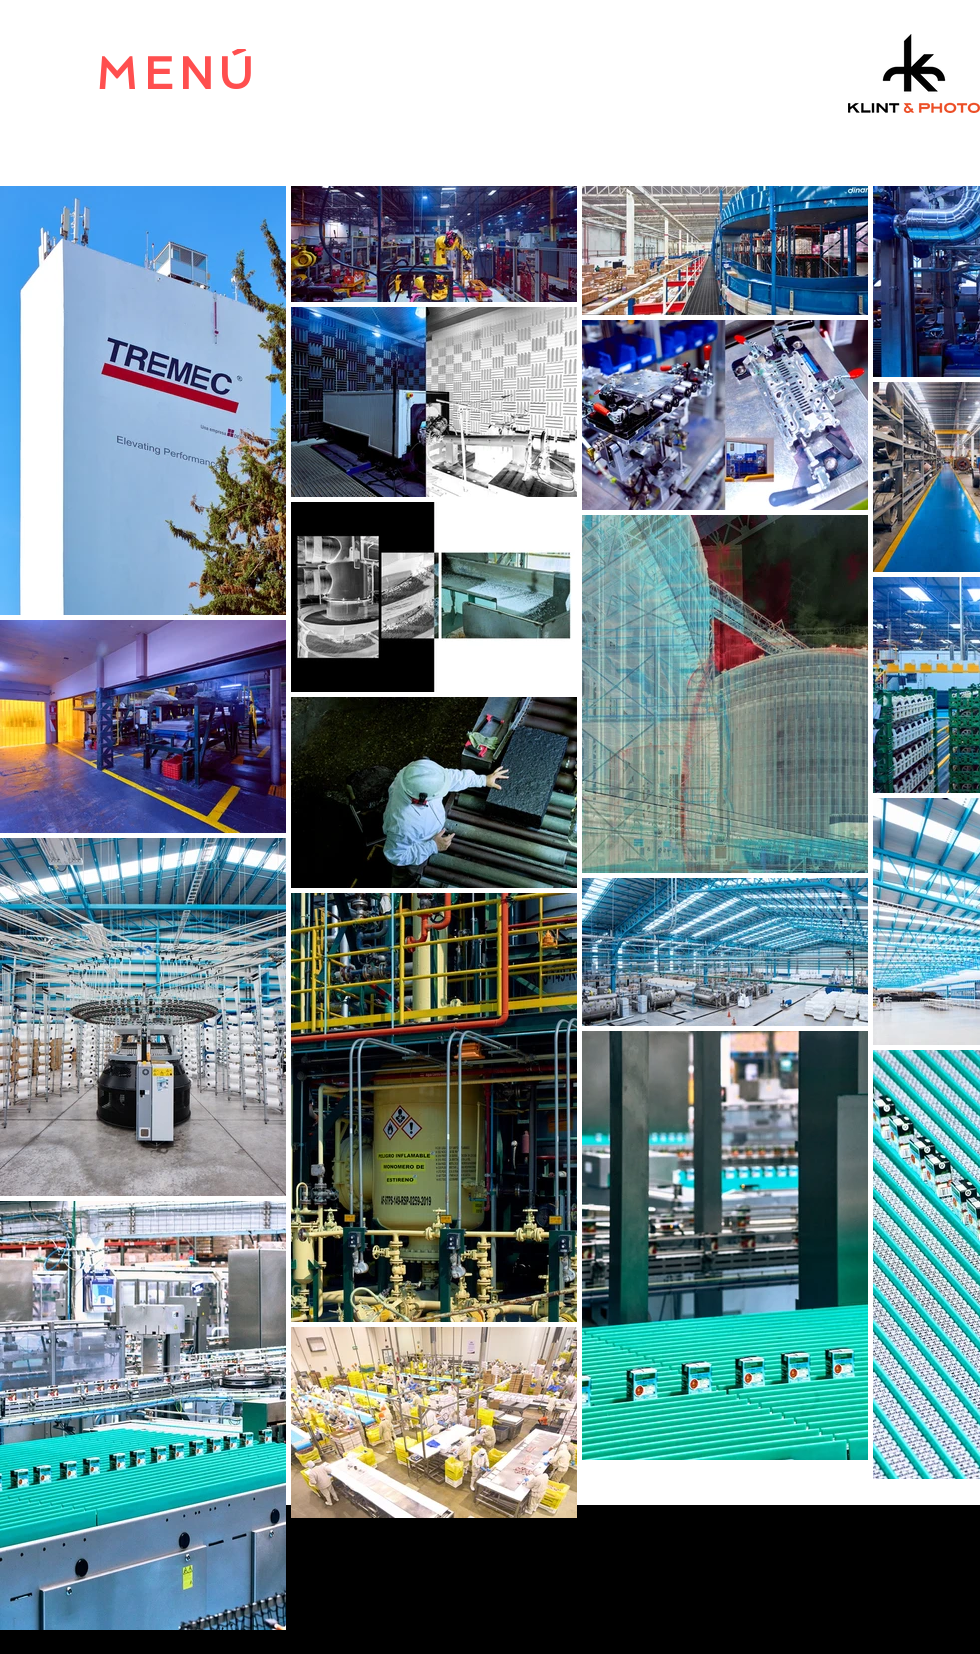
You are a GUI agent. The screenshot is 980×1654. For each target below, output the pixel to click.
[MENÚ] (177, 73)
